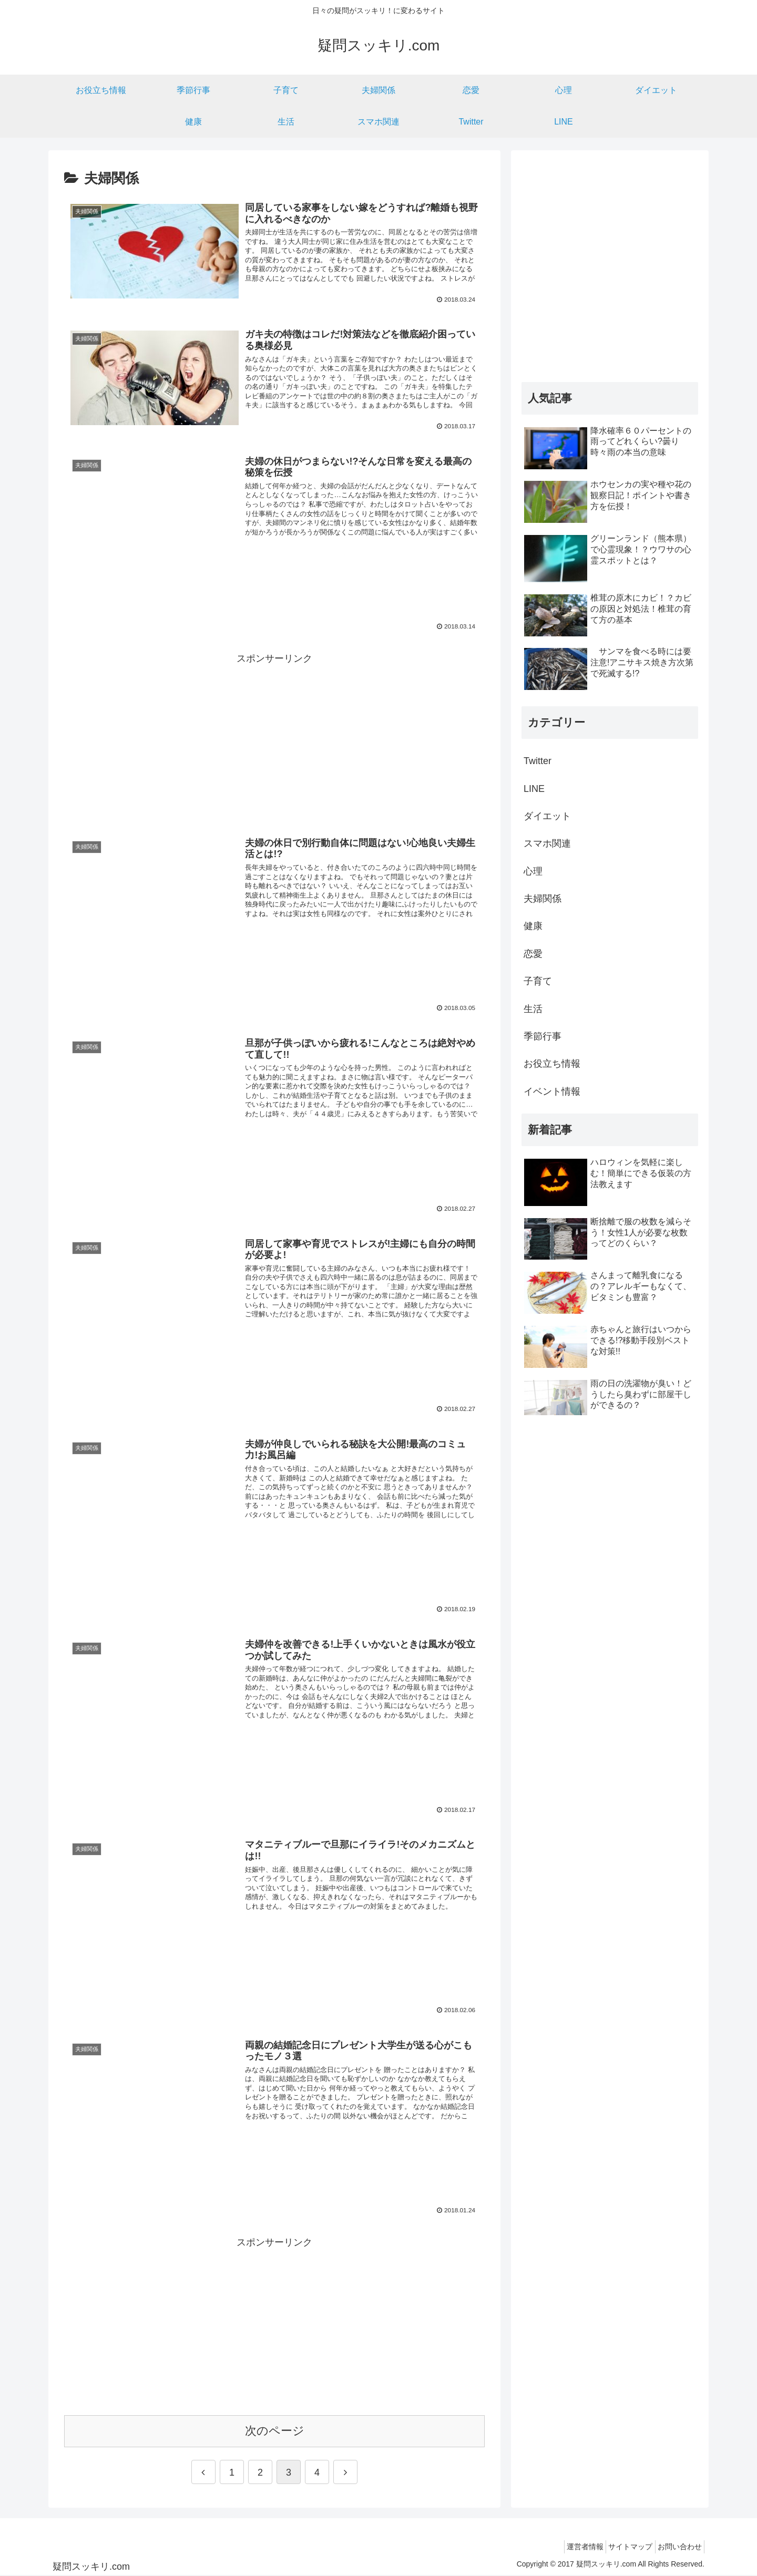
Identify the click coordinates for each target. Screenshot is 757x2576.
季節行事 (542, 1036)
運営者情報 (569, 2546)
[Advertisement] (274, 741)
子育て (538, 981)
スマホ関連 (547, 843)
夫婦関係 (542, 898)
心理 (533, 871)
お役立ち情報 (552, 1063)
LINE (534, 789)
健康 (533, 926)
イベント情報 (552, 1091)
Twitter (537, 761)
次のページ (274, 2431)
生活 (533, 1009)
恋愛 (533, 954)
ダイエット (547, 816)
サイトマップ (621, 2546)
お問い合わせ (676, 2546)
